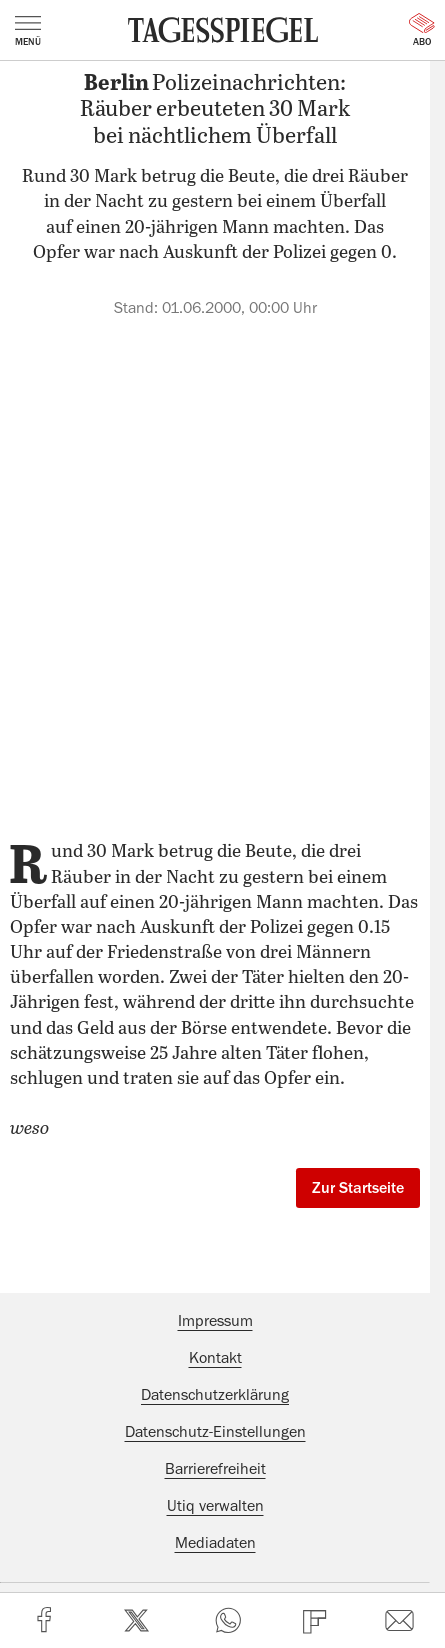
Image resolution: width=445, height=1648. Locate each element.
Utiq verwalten (215, 1506)
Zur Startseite (358, 1188)
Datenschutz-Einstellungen (215, 1432)
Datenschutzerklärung (215, 1395)
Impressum (215, 1321)
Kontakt (215, 1358)
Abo (422, 30)
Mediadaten (215, 1543)
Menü (28, 31)
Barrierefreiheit (215, 1469)
